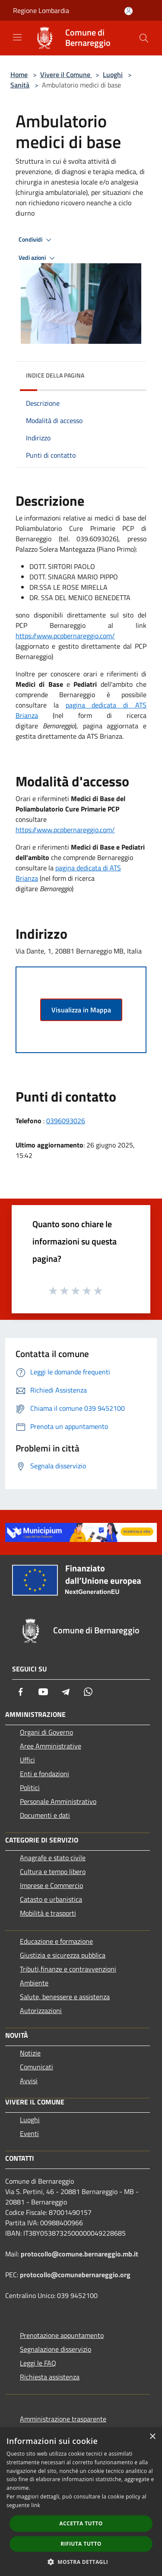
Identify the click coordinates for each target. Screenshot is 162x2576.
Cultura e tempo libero (53, 1871)
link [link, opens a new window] (35, 2505)
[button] (81, 2561)
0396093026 (65, 1120)
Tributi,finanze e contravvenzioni (68, 1969)
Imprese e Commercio (51, 1885)
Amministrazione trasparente (63, 2419)
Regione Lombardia (41, 10)
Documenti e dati (45, 1815)
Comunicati (36, 2067)
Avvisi (29, 2080)
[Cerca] (144, 38)
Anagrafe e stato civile (53, 1857)
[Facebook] (20, 1691)
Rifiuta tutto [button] (81, 2543)
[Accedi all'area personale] (128, 11)
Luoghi (113, 74)
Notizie (30, 2053)
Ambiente (34, 1983)
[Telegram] (65, 1691)
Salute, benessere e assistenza (65, 1996)
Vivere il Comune (66, 74)
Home (19, 74)
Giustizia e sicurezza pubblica (62, 1955)
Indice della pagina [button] (55, 375)
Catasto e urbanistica (51, 1899)
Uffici (27, 1760)
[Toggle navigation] (17, 37)
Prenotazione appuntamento (62, 2335)
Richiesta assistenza (49, 2377)
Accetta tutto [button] (80, 2523)
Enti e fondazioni (44, 1773)
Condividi (36, 240)
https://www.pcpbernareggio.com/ (65, 635)
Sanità (19, 85)
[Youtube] (43, 1691)
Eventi (29, 2133)
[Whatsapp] (88, 1691)
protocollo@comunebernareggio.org (75, 2274)
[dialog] (81, 2501)
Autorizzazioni (41, 2010)
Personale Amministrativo (58, 1801)
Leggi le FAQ (38, 2363)
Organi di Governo (46, 1732)
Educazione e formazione (56, 1941)
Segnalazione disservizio (55, 2349)
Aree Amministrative (50, 1746)
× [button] (152, 2437)
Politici (30, 1787)
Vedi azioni (38, 258)
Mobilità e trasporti (48, 1913)
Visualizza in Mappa (81, 1010)
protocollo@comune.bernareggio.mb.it (79, 2254)
